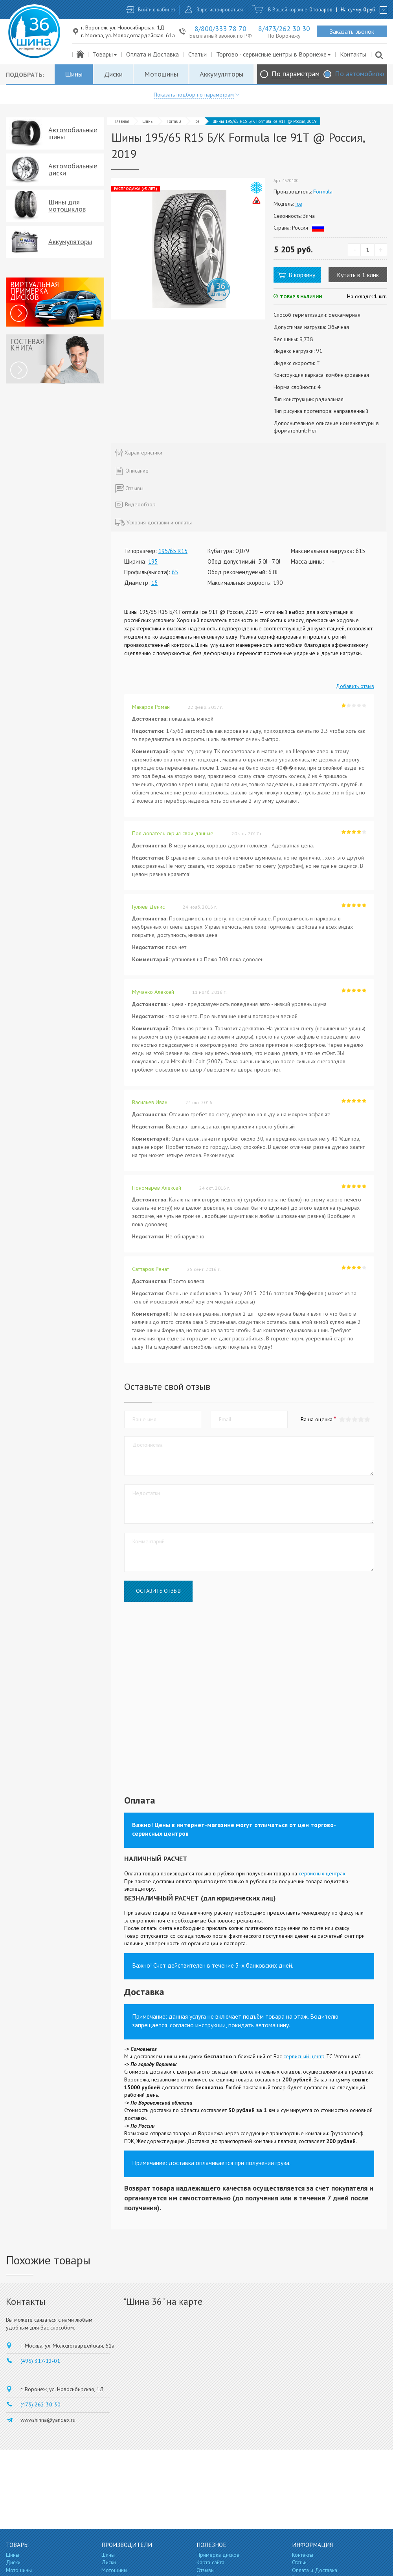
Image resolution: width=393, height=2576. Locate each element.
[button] (367, 1419)
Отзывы (205, 2570)
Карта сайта (210, 2562)
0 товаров (320, 9)
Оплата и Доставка (152, 54)
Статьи (197, 54)
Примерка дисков (217, 2554)
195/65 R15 (172, 551)
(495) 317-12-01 (40, 2360)
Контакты (353, 54)
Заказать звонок (352, 31)
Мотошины (161, 74)
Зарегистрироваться (219, 9)
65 (175, 572)
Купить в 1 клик (358, 275)
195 (153, 561)
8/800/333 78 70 (220, 28)
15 (154, 582)
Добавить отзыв (355, 686)
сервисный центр (304, 2056)
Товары (105, 54)
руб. (369, 9)
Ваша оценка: (317, 1419)
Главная (122, 121)
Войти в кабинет (156, 9)
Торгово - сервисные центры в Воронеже (273, 54)
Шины (74, 74)
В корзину (301, 275)
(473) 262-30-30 (40, 2404)
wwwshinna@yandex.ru (47, 2419)
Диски (113, 74)
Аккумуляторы (221, 74)
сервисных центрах (322, 1873)
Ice (197, 121)
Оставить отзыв (158, 1590)
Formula (174, 121)
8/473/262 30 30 (284, 28)
